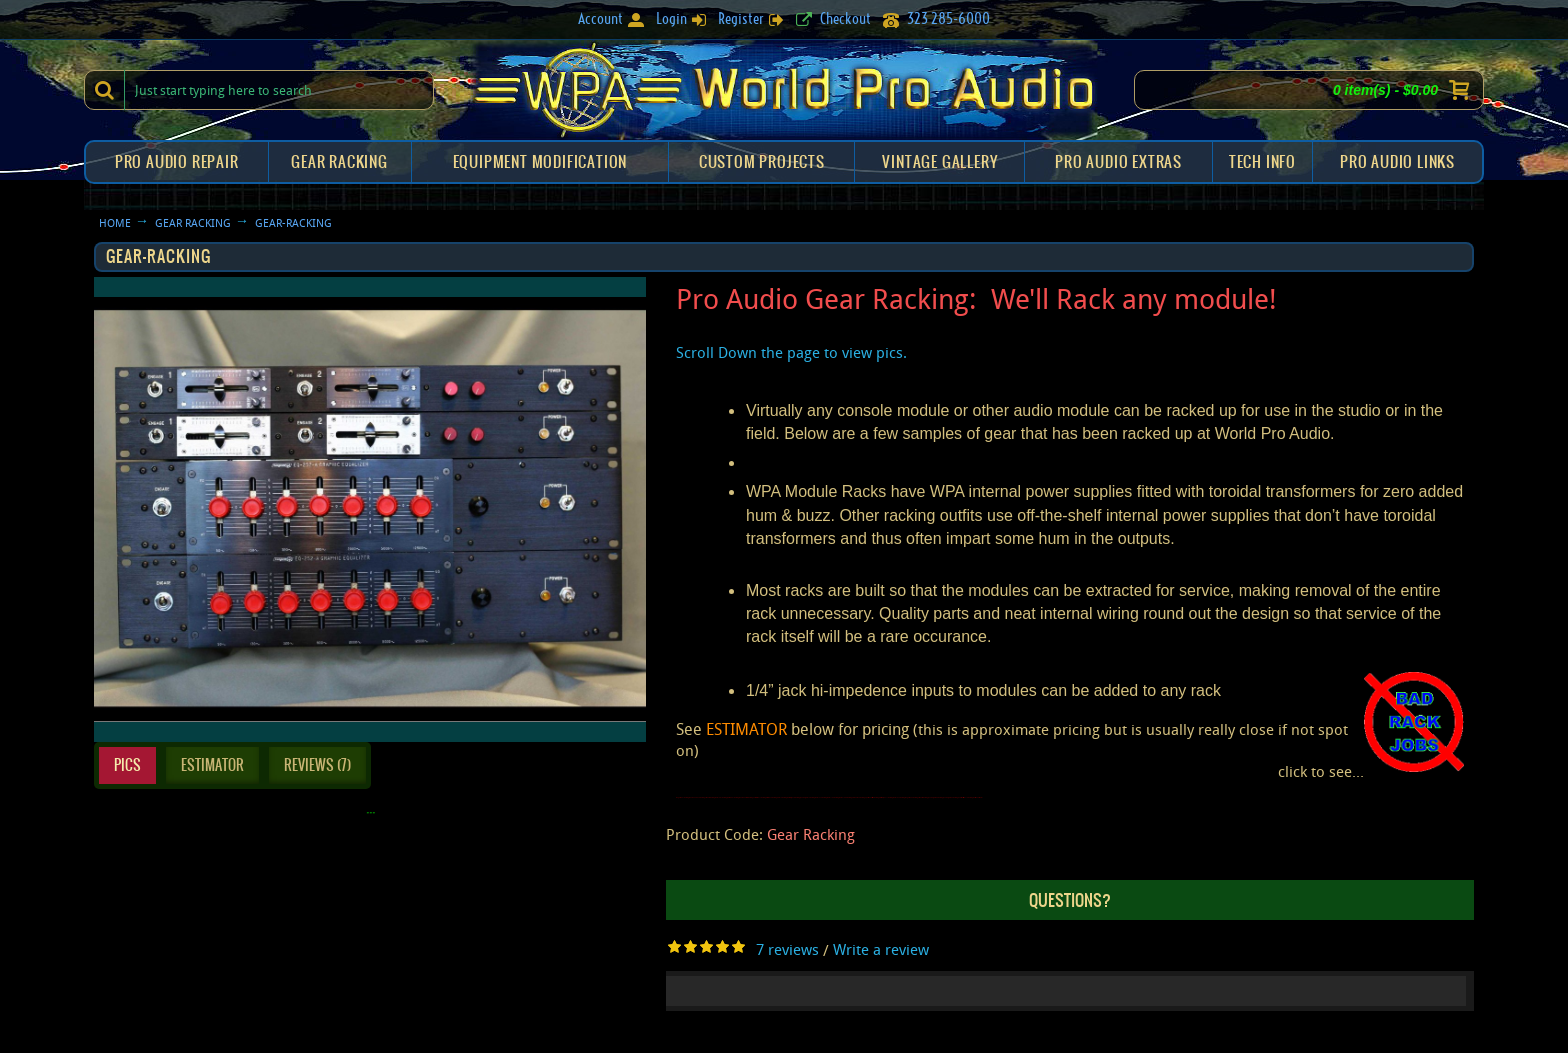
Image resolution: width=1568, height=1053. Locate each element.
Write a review (881, 949)
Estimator (212, 765)
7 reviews (787, 949)
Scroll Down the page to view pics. (791, 352)
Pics (127, 765)
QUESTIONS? (1070, 900)
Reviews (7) (317, 765)
